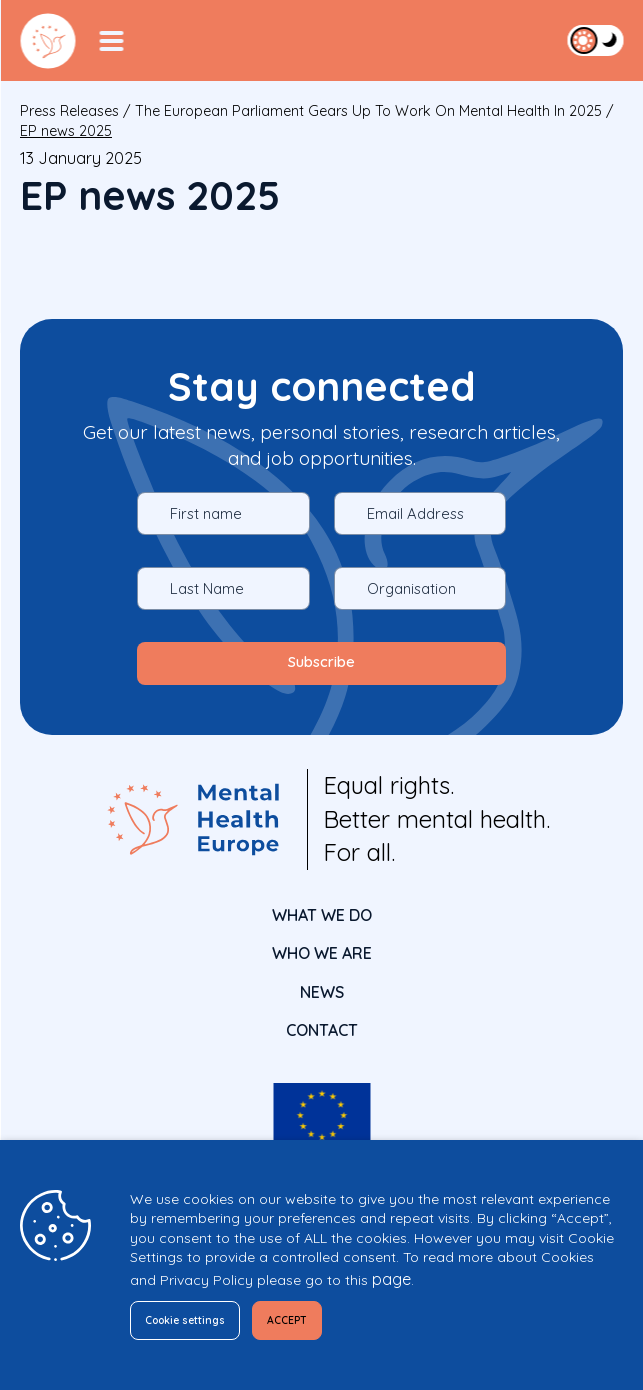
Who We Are (322, 953)
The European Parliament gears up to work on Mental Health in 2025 (368, 111)
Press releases (69, 111)
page (391, 1279)
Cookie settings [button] (192, 1320)
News (322, 992)
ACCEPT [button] (305, 1320)
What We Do (322, 915)
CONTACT (322, 1030)
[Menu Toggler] (111, 41)
